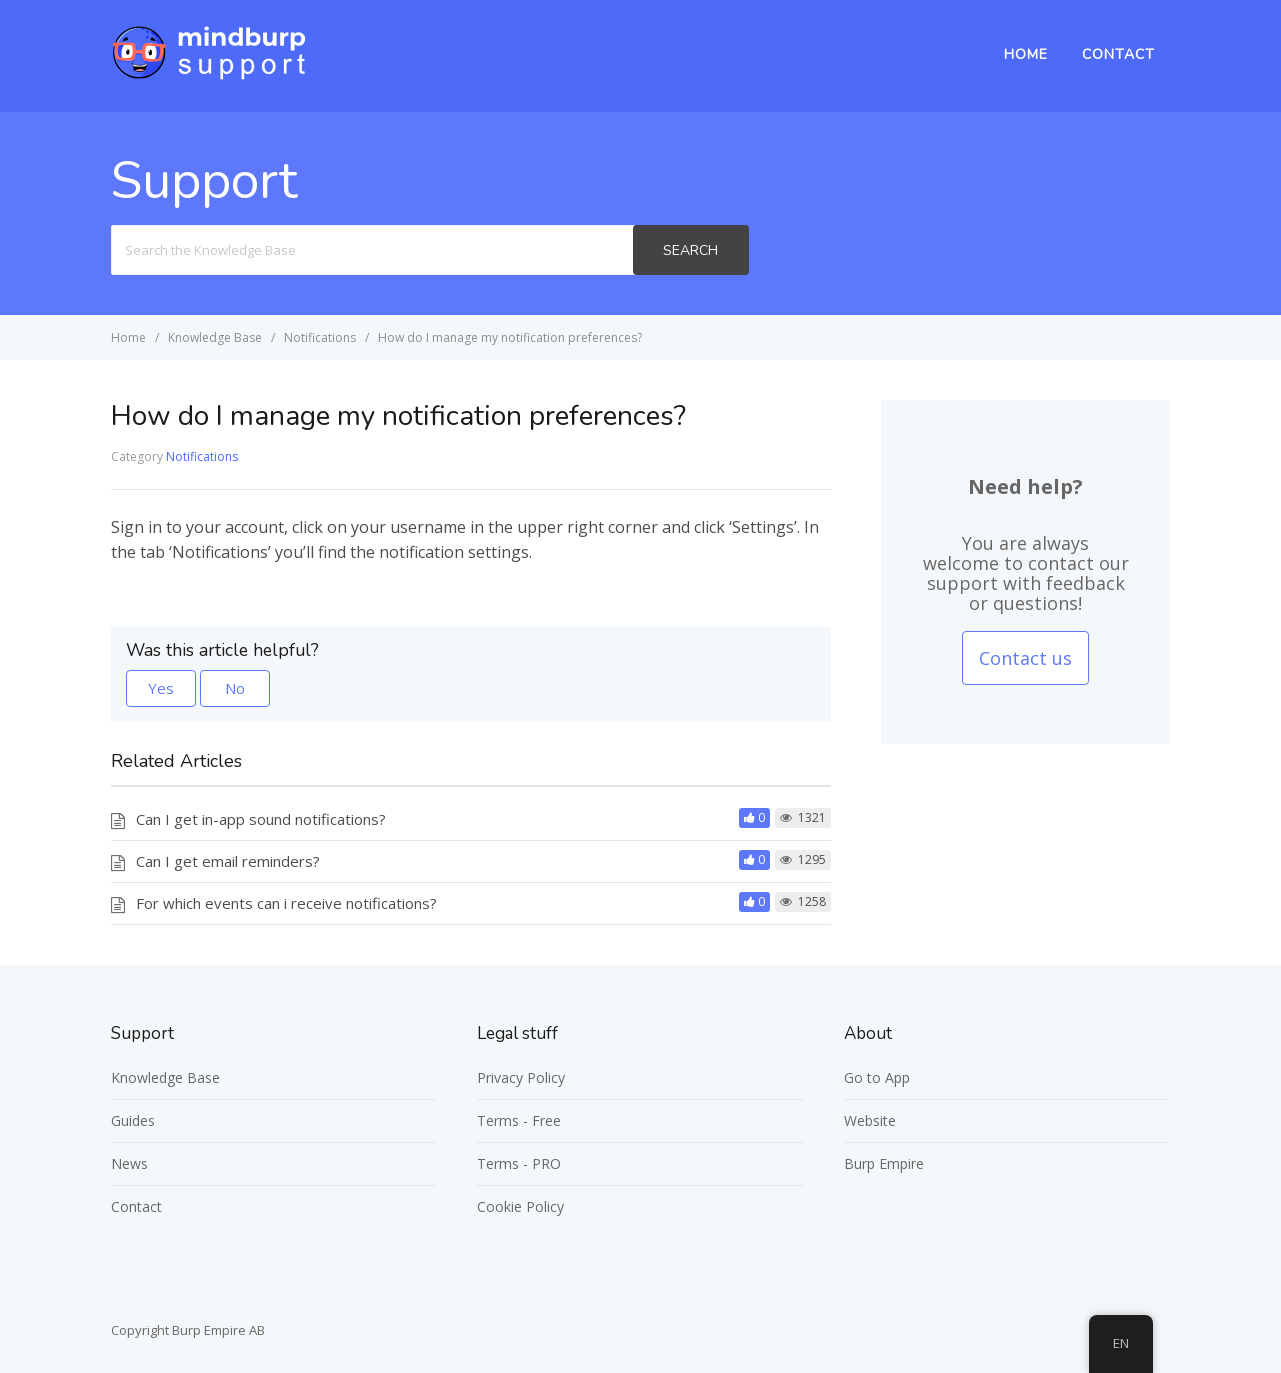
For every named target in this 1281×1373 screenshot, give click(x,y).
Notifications (202, 456)
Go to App (877, 1077)
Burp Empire (884, 1163)
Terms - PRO (519, 1163)
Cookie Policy (520, 1206)
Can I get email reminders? (228, 861)
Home (1026, 54)
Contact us (1025, 658)
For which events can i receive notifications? (286, 903)
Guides (133, 1120)
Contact (1118, 54)
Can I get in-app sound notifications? (261, 819)
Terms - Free (519, 1120)
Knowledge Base (165, 1077)
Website (870, 1120)
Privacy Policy (521, 1077)
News (129, 1163)
